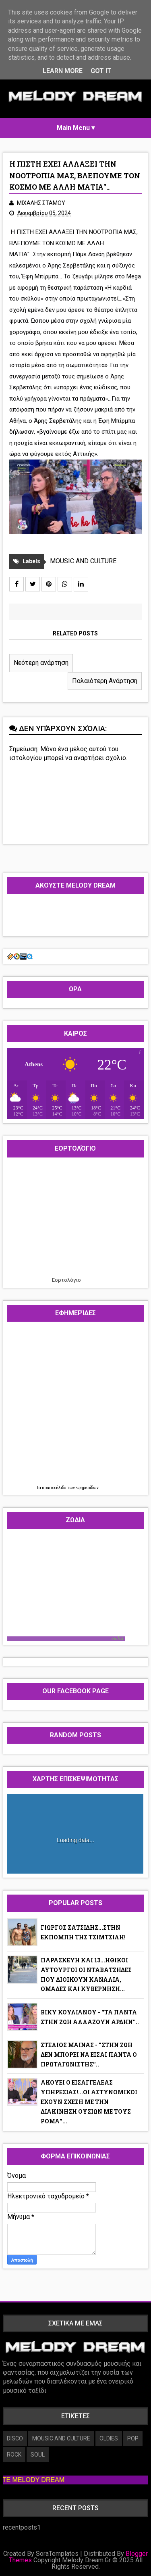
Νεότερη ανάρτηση (41, 662)
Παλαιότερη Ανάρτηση (104, 681)
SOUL (38, 2454)
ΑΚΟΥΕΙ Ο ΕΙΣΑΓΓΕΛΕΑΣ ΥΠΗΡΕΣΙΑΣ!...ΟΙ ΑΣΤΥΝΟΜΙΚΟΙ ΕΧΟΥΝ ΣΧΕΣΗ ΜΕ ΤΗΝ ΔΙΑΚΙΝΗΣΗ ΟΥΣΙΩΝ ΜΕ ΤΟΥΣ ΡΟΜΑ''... (89, 2102)
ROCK (14, 2454)
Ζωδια (117, 1638)
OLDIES (108, 2438)
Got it (101, 71)
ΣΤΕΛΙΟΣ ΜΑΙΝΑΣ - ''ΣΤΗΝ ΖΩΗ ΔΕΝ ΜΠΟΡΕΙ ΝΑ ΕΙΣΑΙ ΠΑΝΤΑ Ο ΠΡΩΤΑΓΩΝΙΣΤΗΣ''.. (89, 2054)
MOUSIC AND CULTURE (83, 561)
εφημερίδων (87, 1487)
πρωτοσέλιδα (54, 1487)
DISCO (15, 2438)
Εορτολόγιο (66, 1280)
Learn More (63, 71)
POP (133, 2438)
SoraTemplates (57, 2553)
